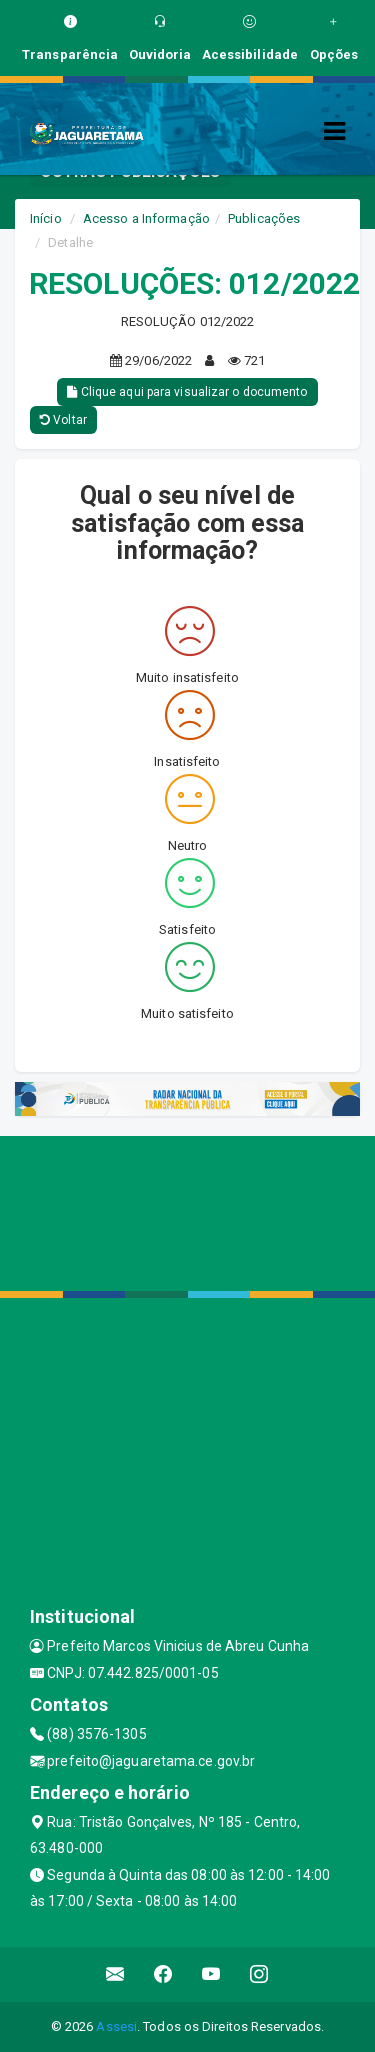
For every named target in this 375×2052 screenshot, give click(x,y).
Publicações (264, 218)
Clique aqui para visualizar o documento (187, 392)
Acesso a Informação (146, 218)
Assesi (116, 2026)
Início (46, 218)
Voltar (63, 420)
